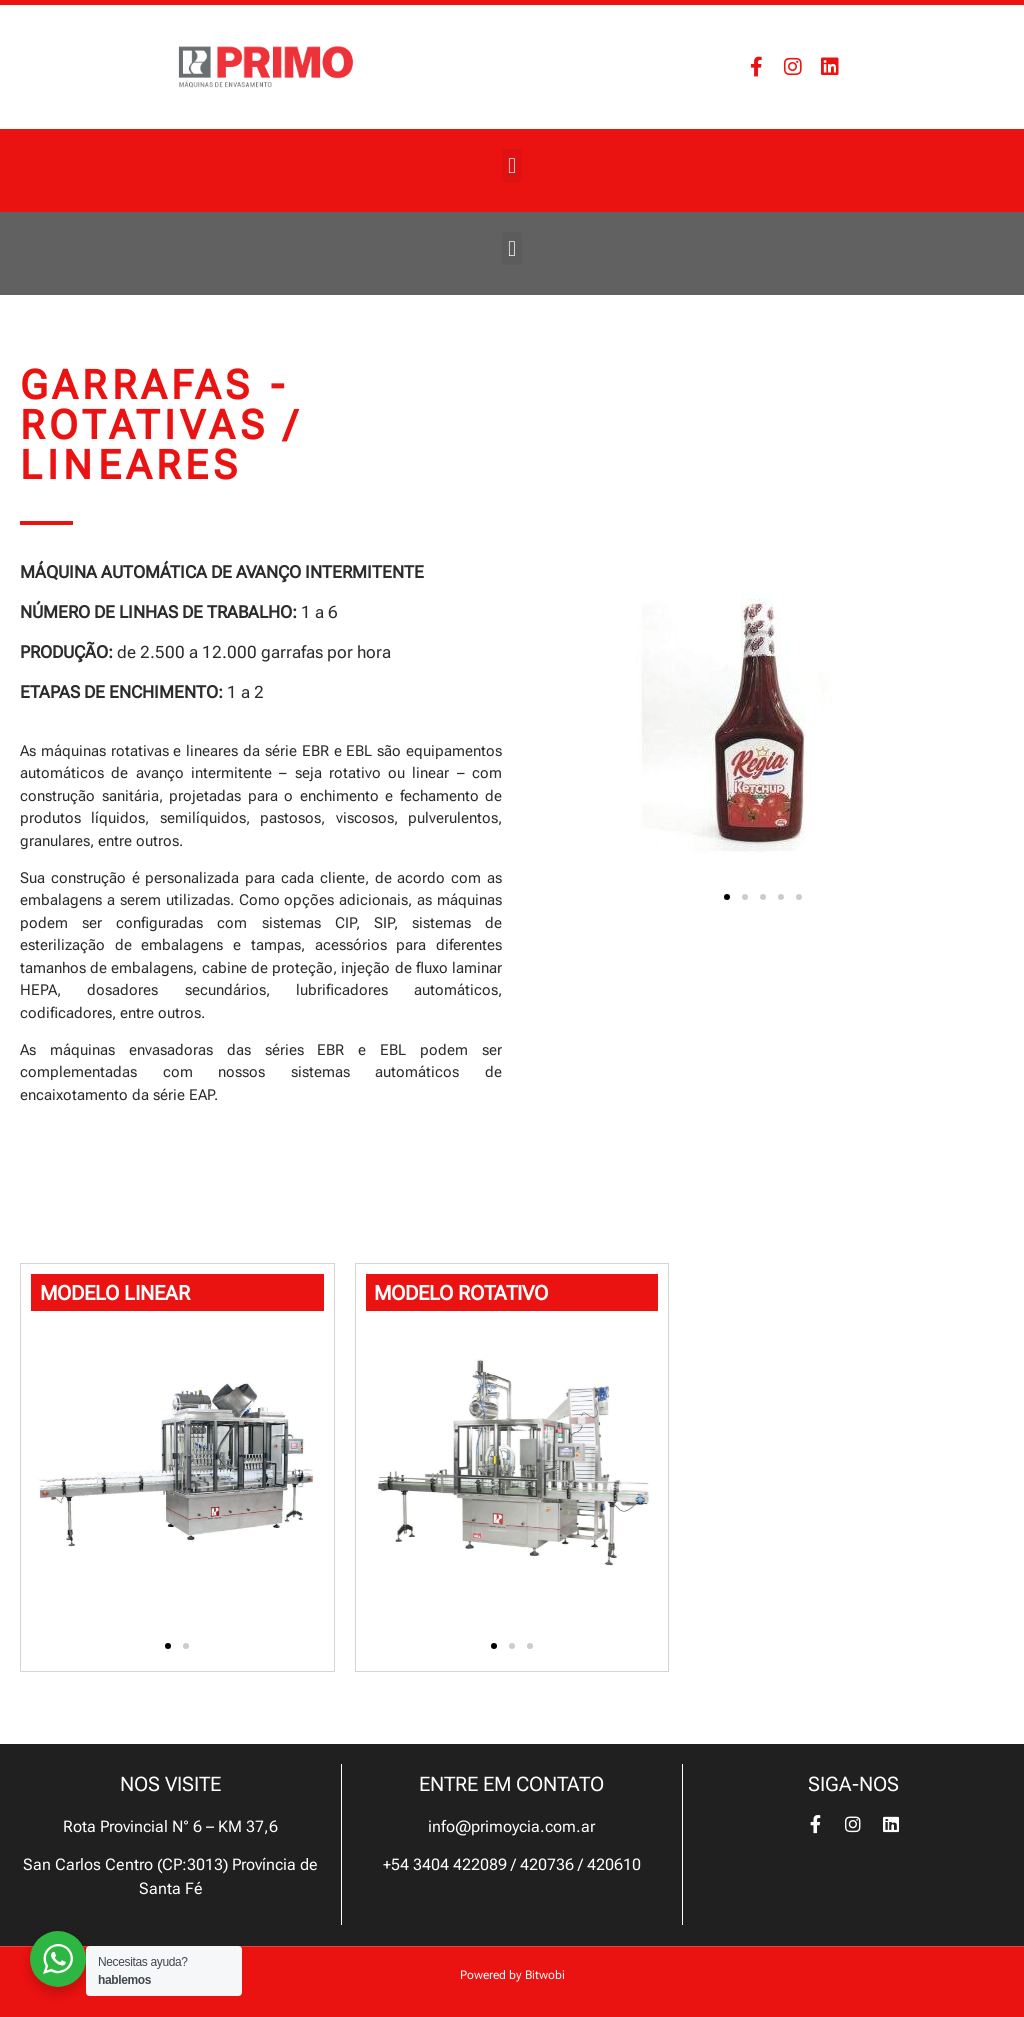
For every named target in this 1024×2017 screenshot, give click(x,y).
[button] (511, 165)
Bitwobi (545, 1975)
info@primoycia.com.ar (511, 1826)
